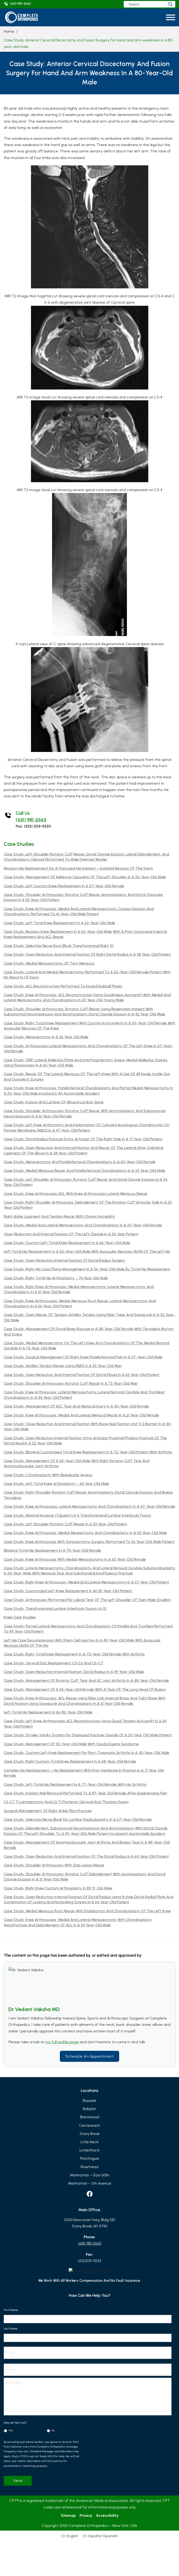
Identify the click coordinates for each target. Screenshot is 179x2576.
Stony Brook (90, 2133)
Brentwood (89, 2117)
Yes (10, 2430)
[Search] (170, 4)
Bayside (89, 2100)
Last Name (12, 2328)
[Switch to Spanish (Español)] (100, 2536)
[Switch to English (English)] (69, 2536)
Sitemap (68, 2515)
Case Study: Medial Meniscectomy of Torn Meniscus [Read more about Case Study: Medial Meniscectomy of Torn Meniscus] (49, 963)
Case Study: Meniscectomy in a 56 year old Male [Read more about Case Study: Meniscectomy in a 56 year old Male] (46, 1037)
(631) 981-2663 (31, 820)
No (53, 2430)
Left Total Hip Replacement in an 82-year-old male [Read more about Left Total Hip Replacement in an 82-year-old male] (48, 1712)
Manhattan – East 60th (89, 2175)
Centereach (89, 2125)
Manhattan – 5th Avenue (89, 2183)
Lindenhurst (90, 2150)
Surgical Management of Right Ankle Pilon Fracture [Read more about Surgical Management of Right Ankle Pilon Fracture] (48, 1811)
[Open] (170, 17)
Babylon (89, 2109)
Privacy (86, 2515)
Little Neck (89, 2142)
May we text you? (17, 2422)
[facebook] (89, 2193)
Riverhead (89, 2167)
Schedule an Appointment (89, 2056)
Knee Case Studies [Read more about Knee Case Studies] (20, 1617)
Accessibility (107, 2515)
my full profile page (62, 2042)
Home (9, 31)
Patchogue (89, 2158)
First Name (12, 2310)
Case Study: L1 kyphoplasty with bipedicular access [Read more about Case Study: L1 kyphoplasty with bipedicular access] (48, 1475)
